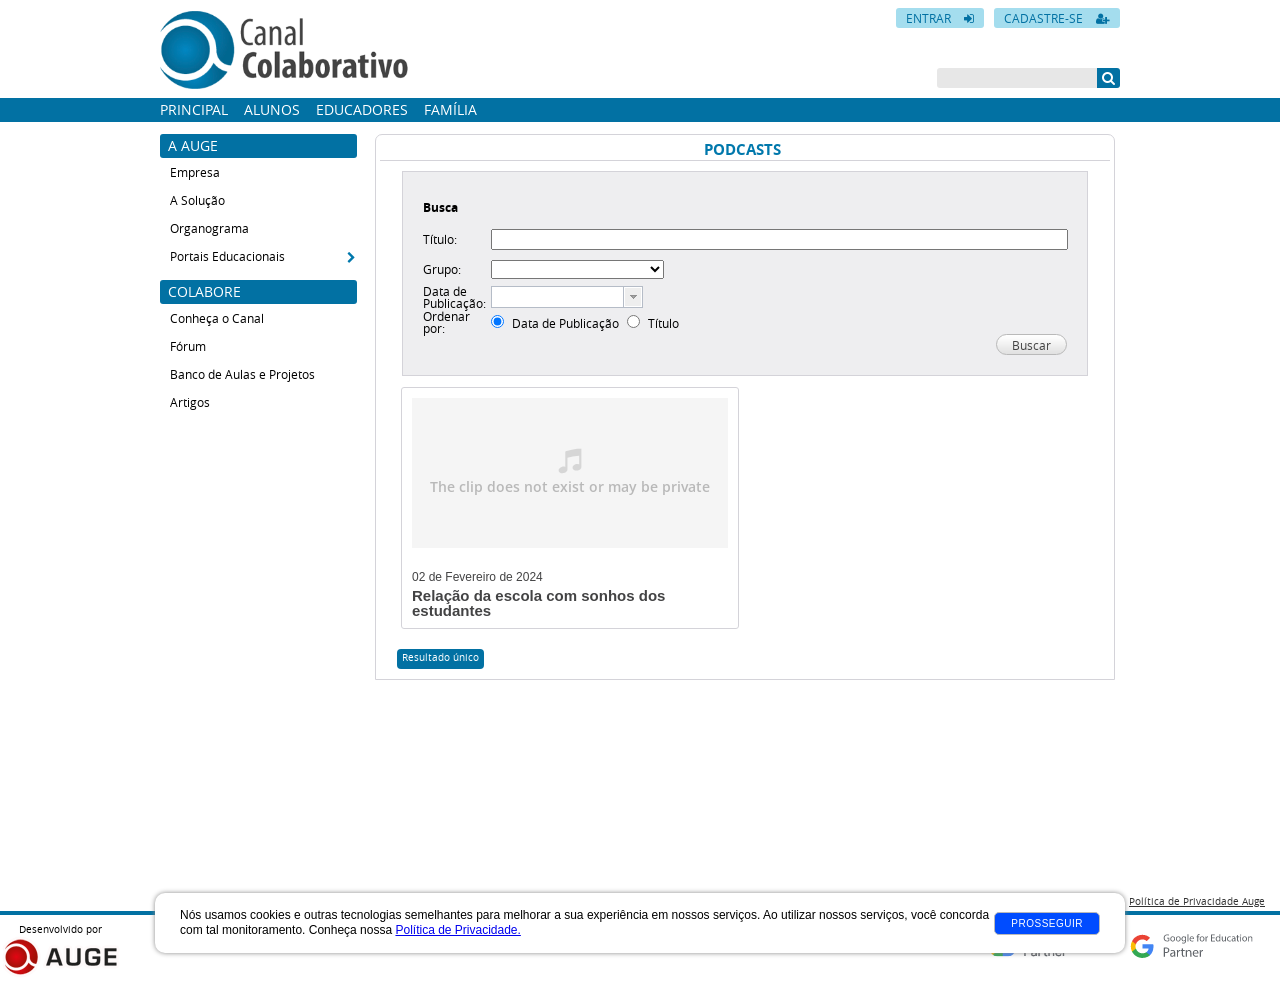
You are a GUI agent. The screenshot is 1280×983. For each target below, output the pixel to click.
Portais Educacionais (227, 256)
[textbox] (557, 297)
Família (450, 109)
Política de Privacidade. (457, 930)
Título (663, 323)
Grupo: (442, 269)
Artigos (190, 402)
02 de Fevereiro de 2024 (477, 577)
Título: (440, 239)
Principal (194, 109)
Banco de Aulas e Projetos (242, 374)
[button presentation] (633, 297)
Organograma (209, 228)
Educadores (362, 109)
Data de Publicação (565, 323)
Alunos (272, 109)
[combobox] (567, 297)
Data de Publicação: (454, 297)
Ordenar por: (446, 322)
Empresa (195, 172)
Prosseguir (1047, 923)
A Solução (197, 200)
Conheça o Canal (217, 318)
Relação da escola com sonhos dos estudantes (538, 602)
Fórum (188, 346)
